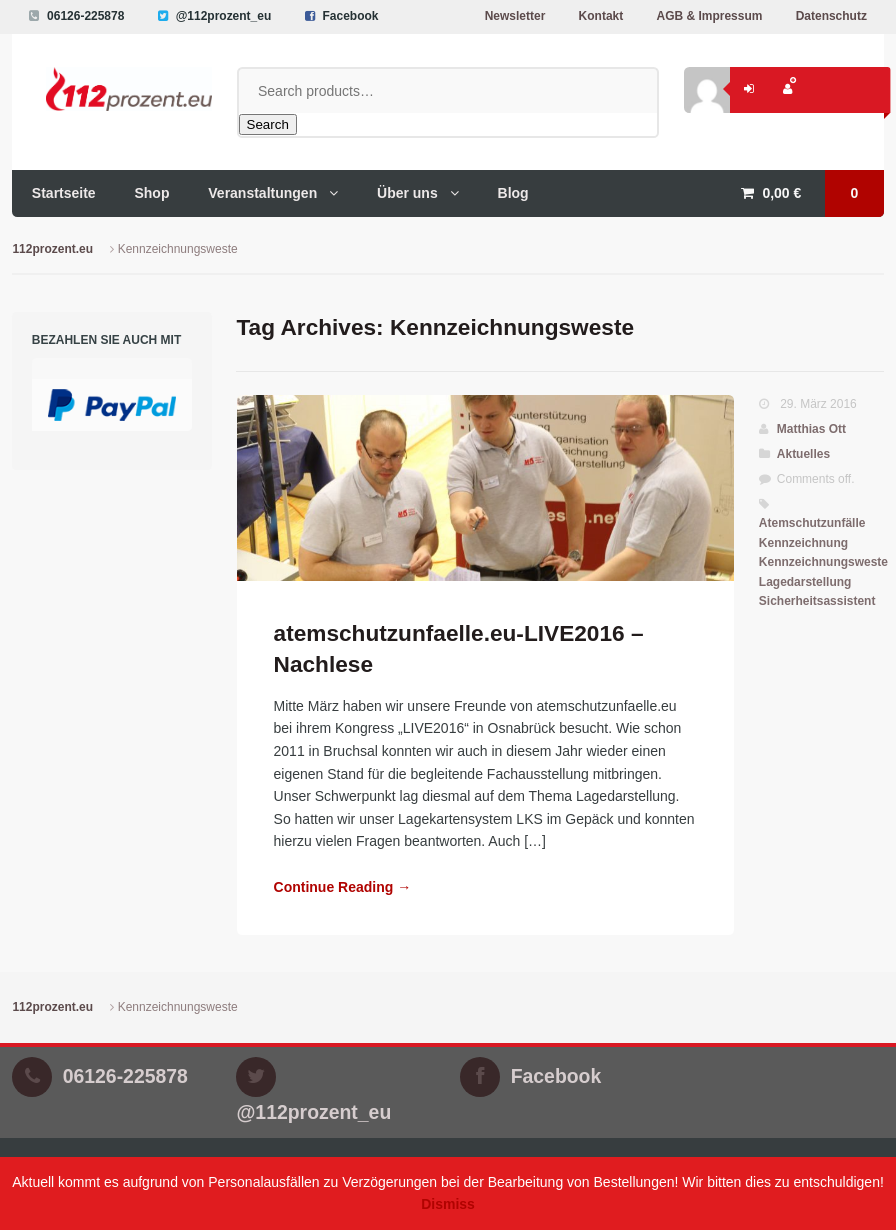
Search (268, 124)
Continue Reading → (343, 887)
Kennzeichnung (803, 543)
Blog (513, 193)
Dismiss (448, 1204)
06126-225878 (85, 16)
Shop (151, 193)
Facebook (351, 16)
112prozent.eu (52, 249)
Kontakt (601, 16)
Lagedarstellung (805, 582)
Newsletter (515, 16)
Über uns (407, 193)
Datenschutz (831, 16)
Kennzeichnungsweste (823, 562)
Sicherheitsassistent (817, 601)
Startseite (64, 193)
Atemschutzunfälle (812, 523)
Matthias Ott (811, 429)
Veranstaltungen (262, 193)
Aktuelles (803, 454)
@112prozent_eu (224, 16)
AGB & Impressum (709, 16)
